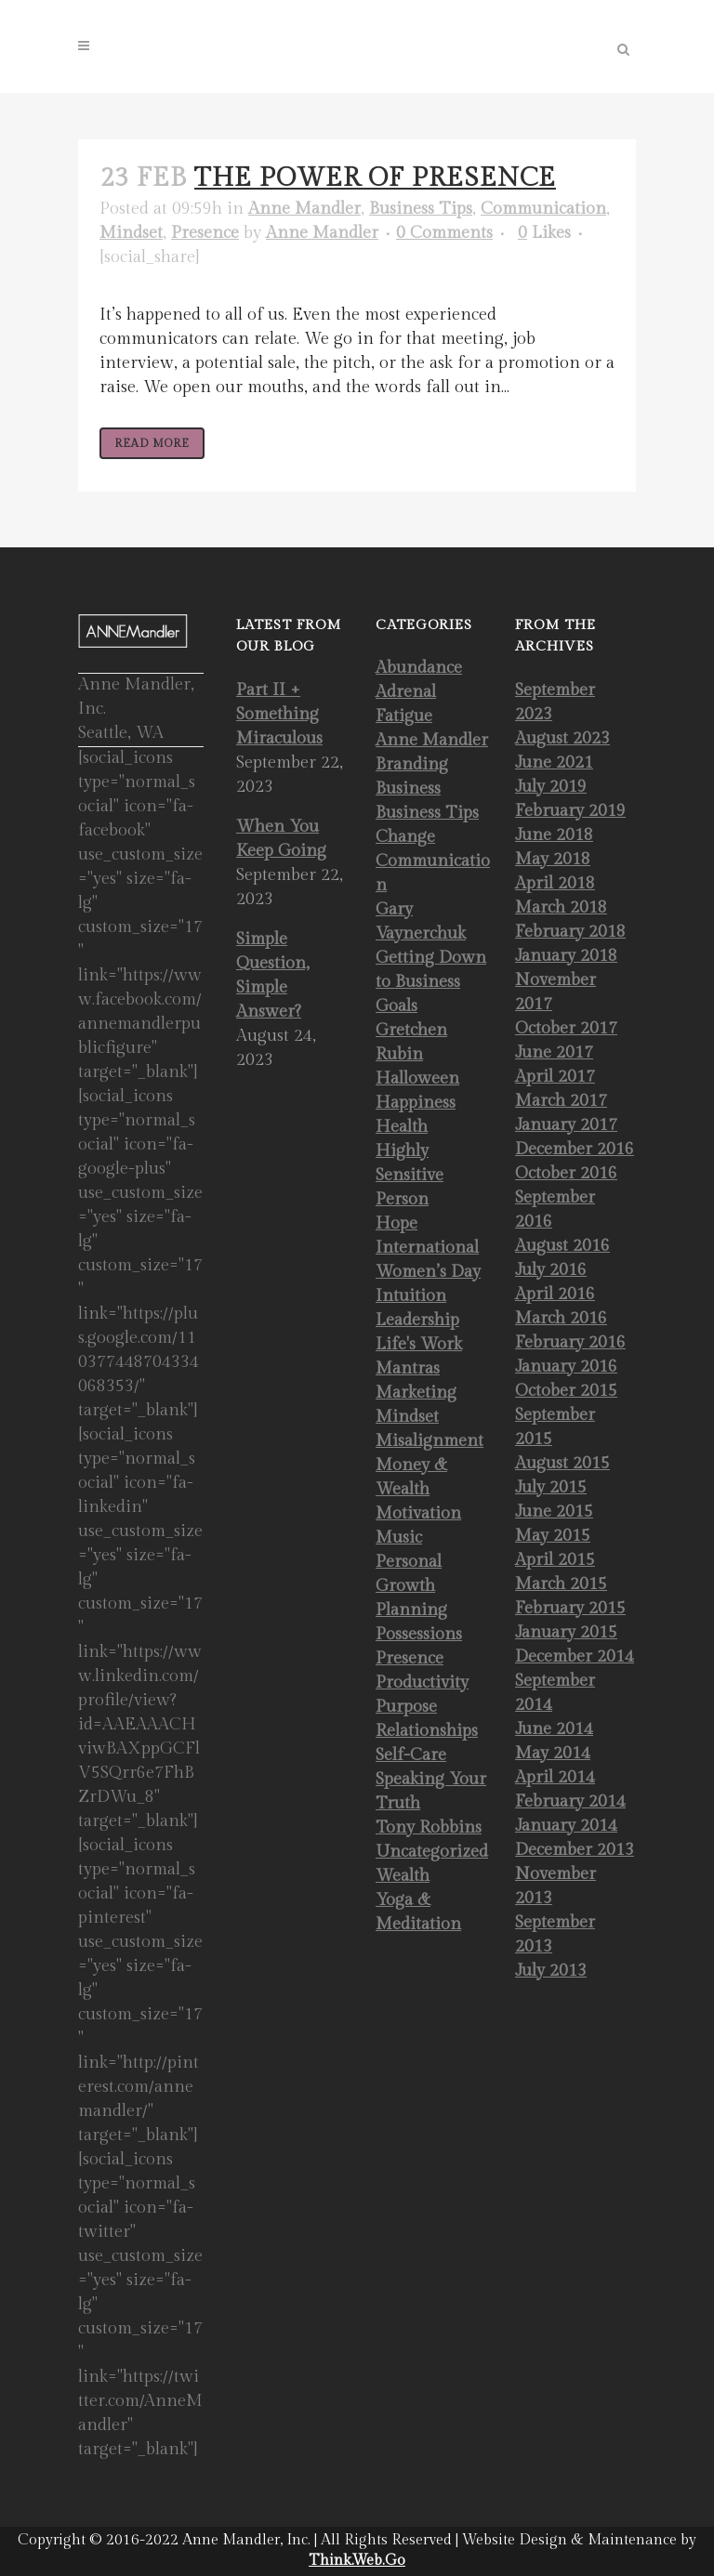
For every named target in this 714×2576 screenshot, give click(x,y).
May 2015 (552, 1535)
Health (402, 1127)
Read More (152, 443)
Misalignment (429, 1441)
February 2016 (570, 1342)
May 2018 (552, 859)
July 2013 (551, 1970)
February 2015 (570, 1608)
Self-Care (411, 1755)
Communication (543, 208)
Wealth (403, 1876)
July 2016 (551, 1270)
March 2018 (561, 907)
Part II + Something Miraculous (279, 714)
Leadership (417, 1320)
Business (408, 788)
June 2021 (554, 762)
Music (399, 1537)
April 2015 (555, 1560)
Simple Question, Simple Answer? (273, 975)
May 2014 (552, 1753)
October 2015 (566, 1390)
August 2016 (562, 1245)
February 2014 (570, 1801)
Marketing (416, 1392)
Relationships (427, 1731)
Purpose (406, 1706)
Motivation (418, 1513)
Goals (396, 1006)
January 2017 (566, 1125)
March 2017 (561, 1101)
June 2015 (554, 1511)
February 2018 (570, 931)
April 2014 (555, 1777)
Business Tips (420, 208)
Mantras (408, 1368)
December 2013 (574, 1850)
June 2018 (554, 835)
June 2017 (554, 1052)
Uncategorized (432, 1851)
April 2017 (555, 1076)
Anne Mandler (304, 208)
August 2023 (562, 738)
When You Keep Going (281, 839)
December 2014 (574, 1656)
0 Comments (444, 233)
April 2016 (555, 1294)
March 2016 (561, 1318)
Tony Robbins (429, 1827)
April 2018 (555, 883)
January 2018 (566, 956)
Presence (205, 233)
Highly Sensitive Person (409, 1175)
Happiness (416, 1102)
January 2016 (566, 1366)
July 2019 (551, 786)
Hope (396, 1223)
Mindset (131, 233)
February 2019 (570, 811)
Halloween (417, 1078)
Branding (412, 764)
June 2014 (554, 1729)
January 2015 (566, 1632)
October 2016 (566, 1173)
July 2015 (551, 1487)
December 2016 (574, 1149)
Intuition (411, 1296)
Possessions (419, 1634)
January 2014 (566, 1825)
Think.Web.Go (357, 2560)
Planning (411, 1610)
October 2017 (566, 1028)
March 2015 (561, 1584)
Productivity (422, 1682)
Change (405, 837)
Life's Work (419, 1344)
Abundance (419, 667)
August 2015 (562, 1463)
